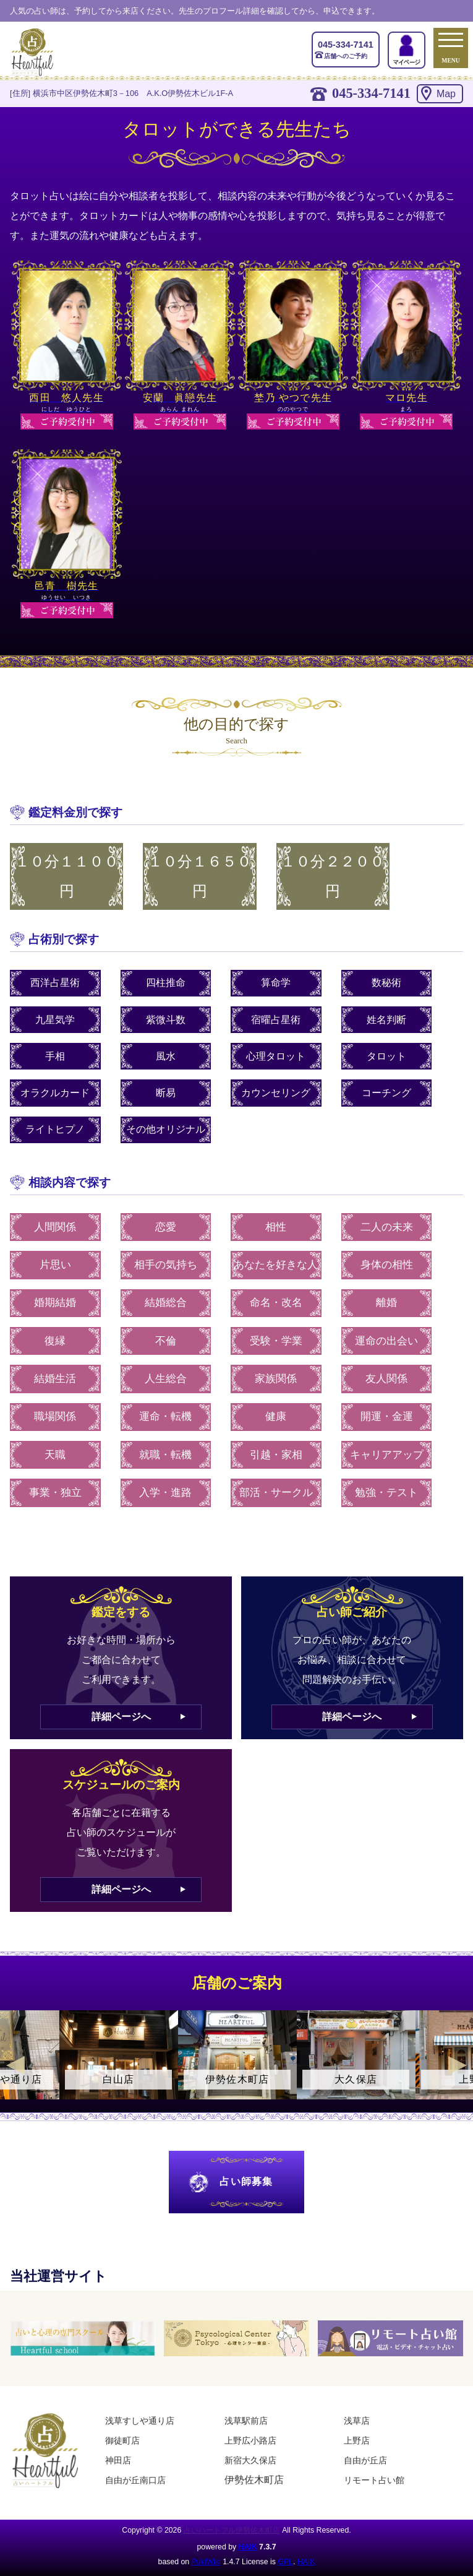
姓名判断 (386, 1019)
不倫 (165, 1341)
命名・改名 (276, 1302)
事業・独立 (55, 1492)
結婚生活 (55, 1379)
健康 (275, 1416)
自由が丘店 (365, 2460)
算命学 (276, 982)
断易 (166, 1092)
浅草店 (357, 2421)
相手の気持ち (165, 1265)
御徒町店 (122, 2440)
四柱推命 (165, 982)
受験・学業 (276, 1341)
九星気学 (55, 1019)
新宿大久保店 (250, 2460)
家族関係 (276, 1379)
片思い (55, 1265)
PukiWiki (206, 2561)
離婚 (386, 1302)
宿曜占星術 (275, 1019)
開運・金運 (386, 1416)
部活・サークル (276, 1492)
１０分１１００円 (67, 876)
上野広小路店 (250, 2440)
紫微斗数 (165, 1019)
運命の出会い (386, 1341)
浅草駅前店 (246, 2421)
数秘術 (386, 982)
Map (446, 94)
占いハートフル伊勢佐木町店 (232, 2530)
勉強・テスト (386, 1492)
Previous (15, 2065)
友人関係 (386, 1379)
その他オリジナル (165, 1129)
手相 (55, 1056)
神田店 (118, 2460)
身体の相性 (386, 1265)
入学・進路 (165, 1492)
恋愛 (165, 1227)
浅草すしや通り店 (139, 2421)
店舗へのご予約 (345, 48)
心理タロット (275, 1056)
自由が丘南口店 (135, 2480)
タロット (386, 1056)
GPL (285, 2561)
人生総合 (166, 1379)
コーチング (386, 1092)
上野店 (357, 2440)
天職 (55, 1455)
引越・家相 (276, 1455)
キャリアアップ (387, 1455)
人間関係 (55, 1227)
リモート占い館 (374, 2480)
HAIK (248, 2547)
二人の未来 (386, 1227)
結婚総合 (166, 1302)
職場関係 (55, 1416)
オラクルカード (55, 1092)
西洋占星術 (55, 982)
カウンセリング (275, 1092)
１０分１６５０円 (200, 876)
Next (457, 2065)
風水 (166, 1056)
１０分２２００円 (333, 876)
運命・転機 (165, 1416)
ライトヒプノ (55, 1129)
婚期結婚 (55, 1302)
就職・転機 (165, 1455)
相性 (275, 1227)
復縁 (55, 1341)
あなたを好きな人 (276, 1265)
